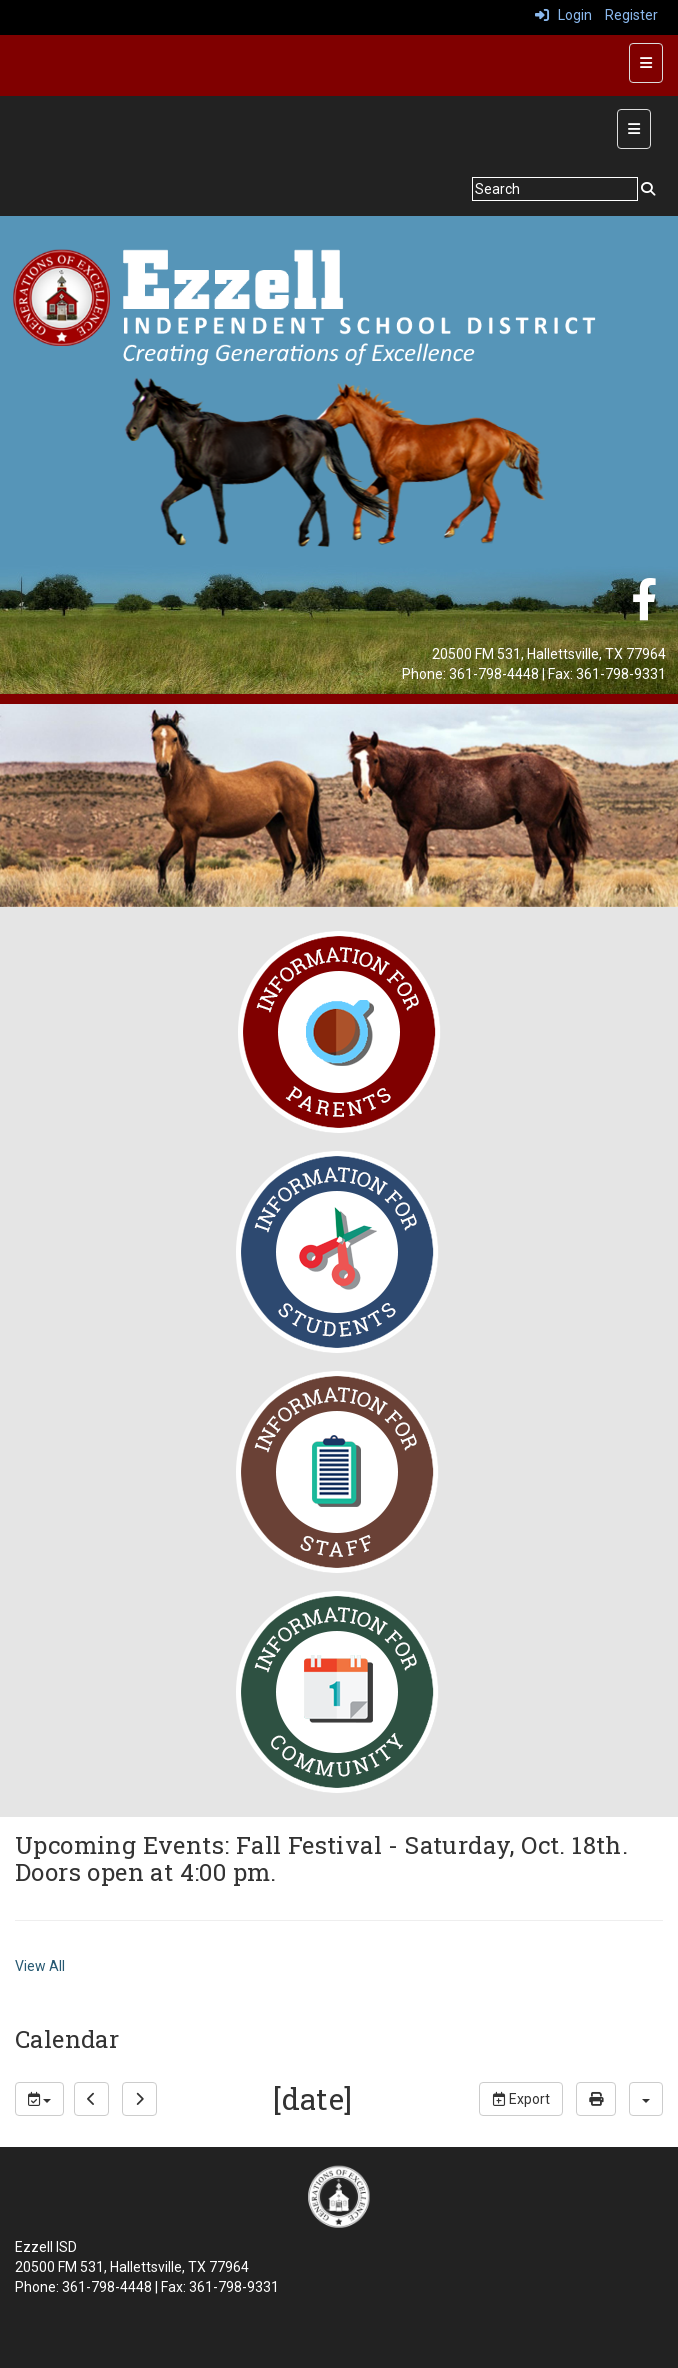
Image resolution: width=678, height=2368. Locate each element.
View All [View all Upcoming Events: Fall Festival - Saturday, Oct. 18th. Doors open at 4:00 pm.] (40, 1966)
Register (631, 15)
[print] (596, 2099)
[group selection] (39, 2099)
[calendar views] (646, 2099)
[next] (139, 2099)
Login (563, 15)
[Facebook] (644, 610)
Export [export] (521, 2099)
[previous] (91, 2099)
